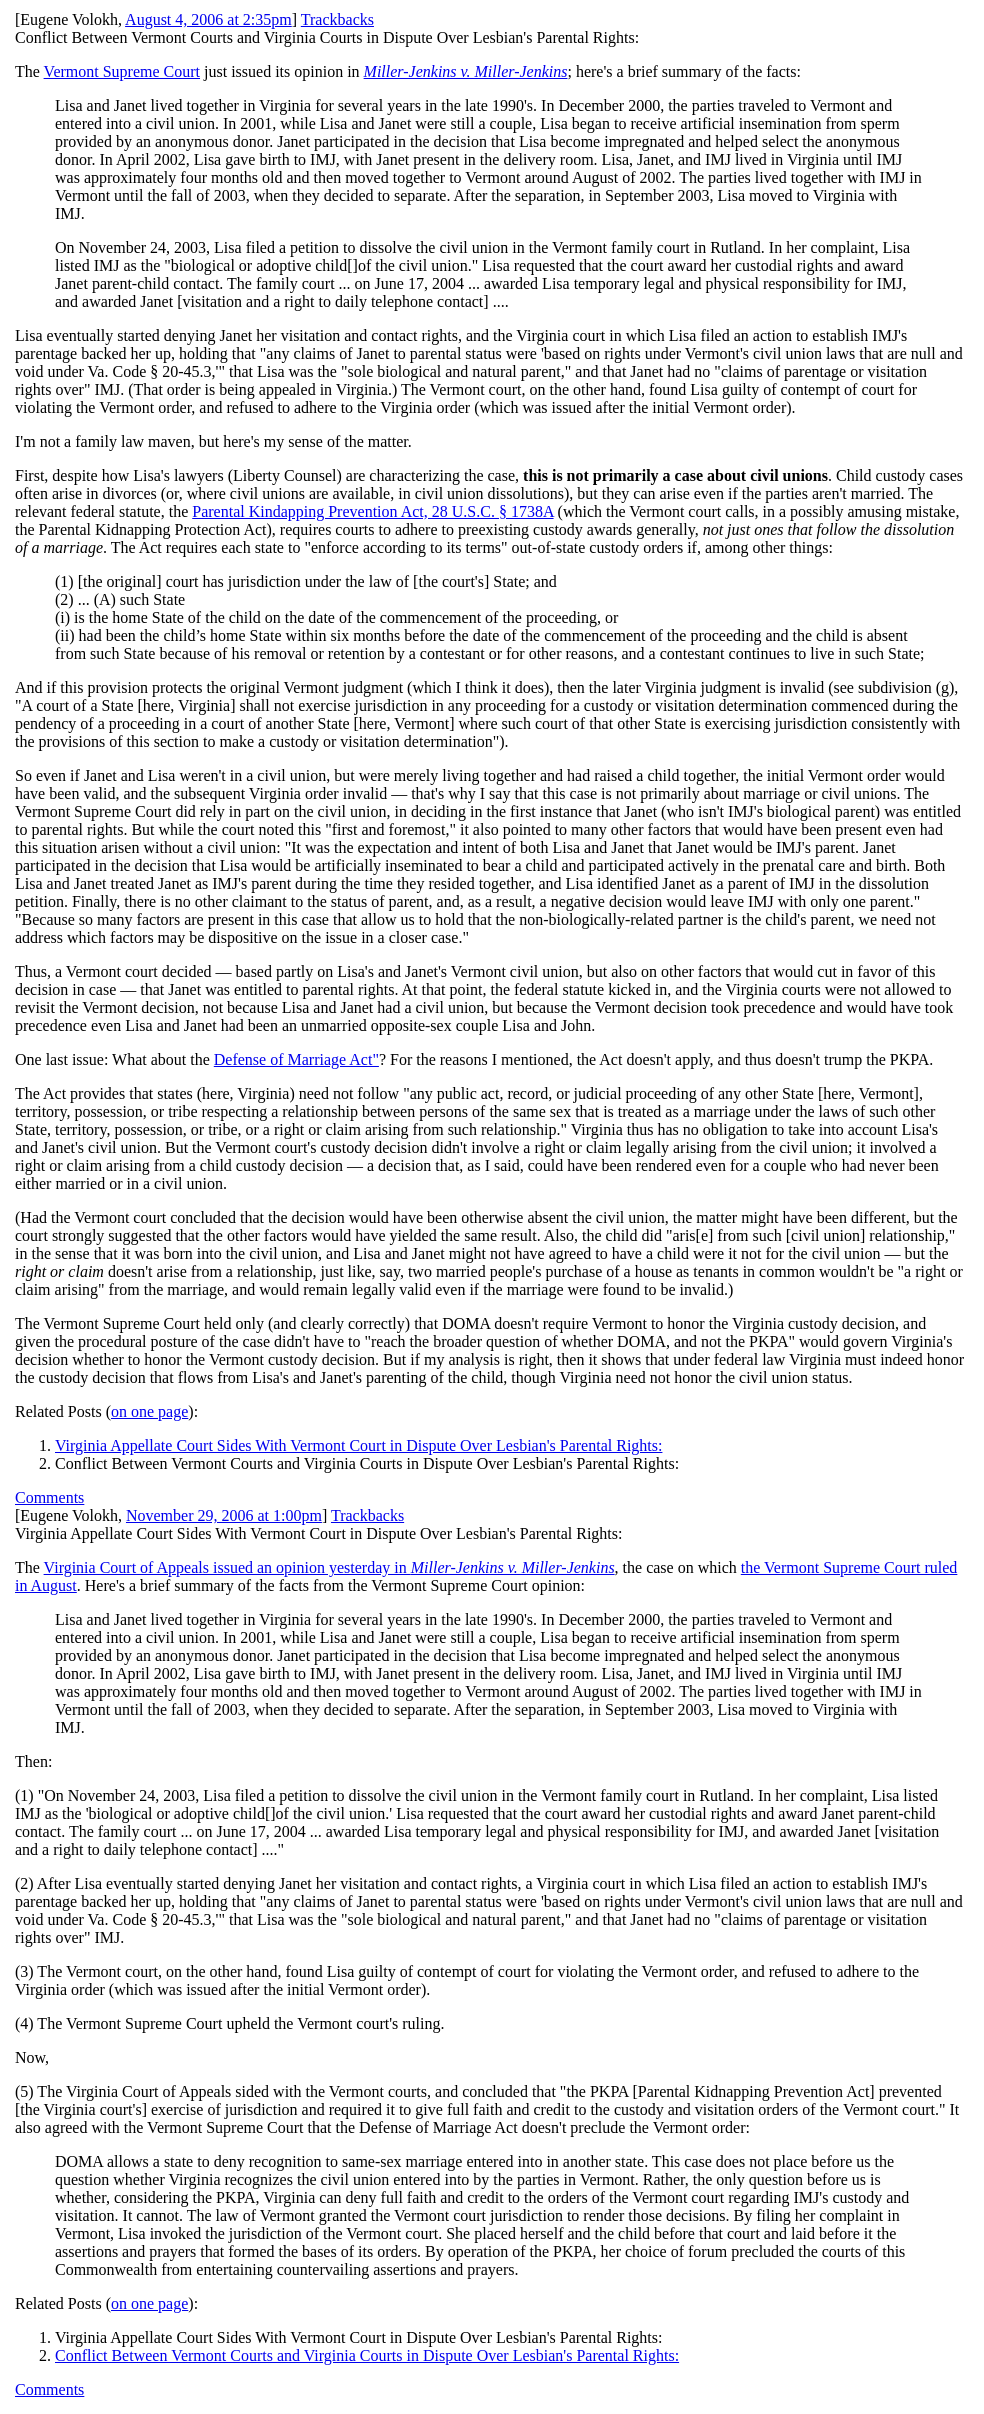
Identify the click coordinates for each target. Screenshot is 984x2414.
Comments (49, 1497)
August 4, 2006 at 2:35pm (208, 19)
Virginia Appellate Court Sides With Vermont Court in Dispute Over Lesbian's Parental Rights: (358, 1445)
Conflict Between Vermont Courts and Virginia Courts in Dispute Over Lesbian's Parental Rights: (367, 2355)
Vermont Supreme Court (122, 71)
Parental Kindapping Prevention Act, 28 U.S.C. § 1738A (372, 511)
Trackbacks (337, 19)
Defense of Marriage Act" (296, 1059)
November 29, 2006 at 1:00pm (224, 1515)
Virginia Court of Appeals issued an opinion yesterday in (329, 1567)
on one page (149, 1411)
